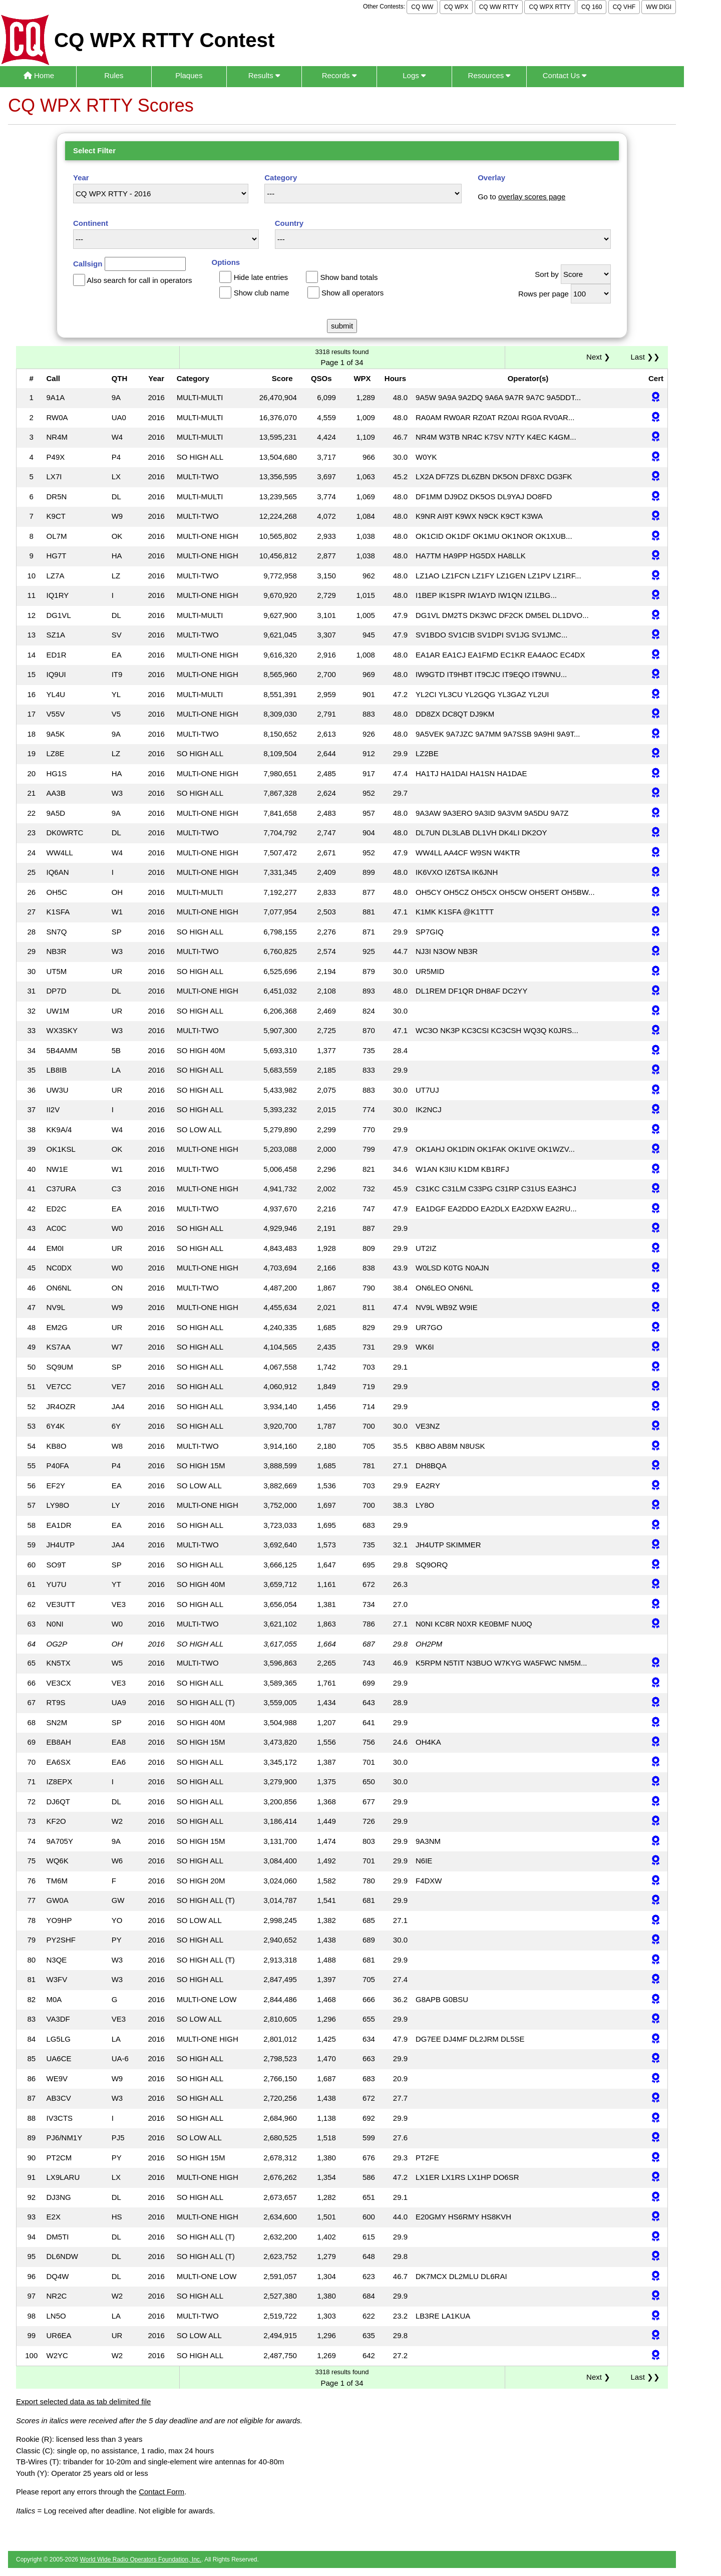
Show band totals (349, 277)
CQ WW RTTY (498, 7)
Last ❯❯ (645, 357)
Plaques (188, 75)
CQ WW (422, 7)
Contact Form (161, 2491)
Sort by (547, 274)
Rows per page (543, 293)
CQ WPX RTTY (549, 7)
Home (39, 75)
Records (339, 75)
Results (264, 75)
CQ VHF (624, 7)
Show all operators (352, 292)
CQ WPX (456, 7)
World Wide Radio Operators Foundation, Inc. (141, 2559)
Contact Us (564, 75)
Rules (113, 75)
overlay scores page (531, 196)
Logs (414, 75)
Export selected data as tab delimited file (83, 2401)
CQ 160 (591, 7)
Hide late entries (261, 277)
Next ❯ (600, 357)
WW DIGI (658, 7)
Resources (489, 75)
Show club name (261, 292)
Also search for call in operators (139, 280)
